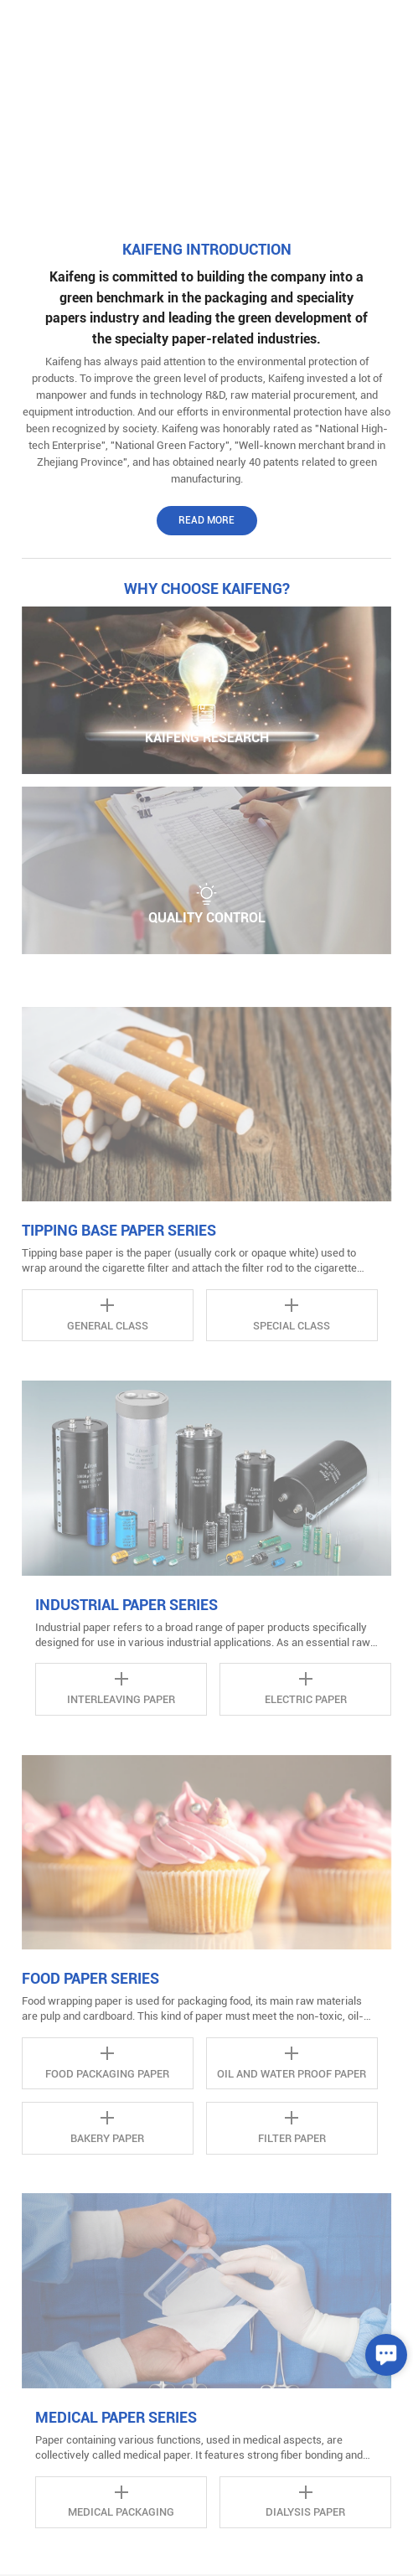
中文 (325, 25)
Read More (206, 520)
